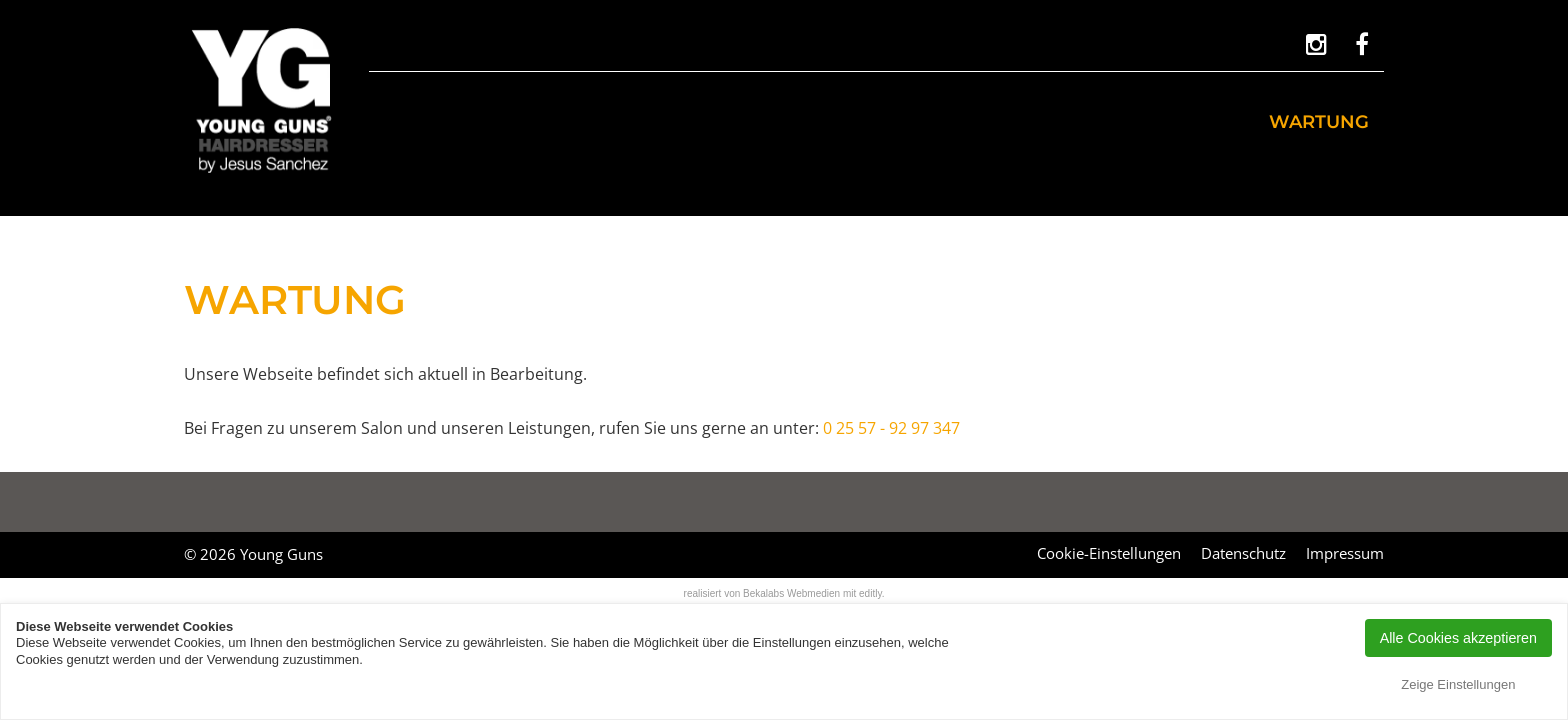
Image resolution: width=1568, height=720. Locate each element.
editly (870, 593)
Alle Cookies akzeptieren (1458, 638)
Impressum (1345, 553)
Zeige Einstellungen (1458, 684)
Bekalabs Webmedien (791, 593)
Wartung (1319, 122)
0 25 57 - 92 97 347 (891, 428)
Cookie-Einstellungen (1109, 553)
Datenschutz (1243, 553)
